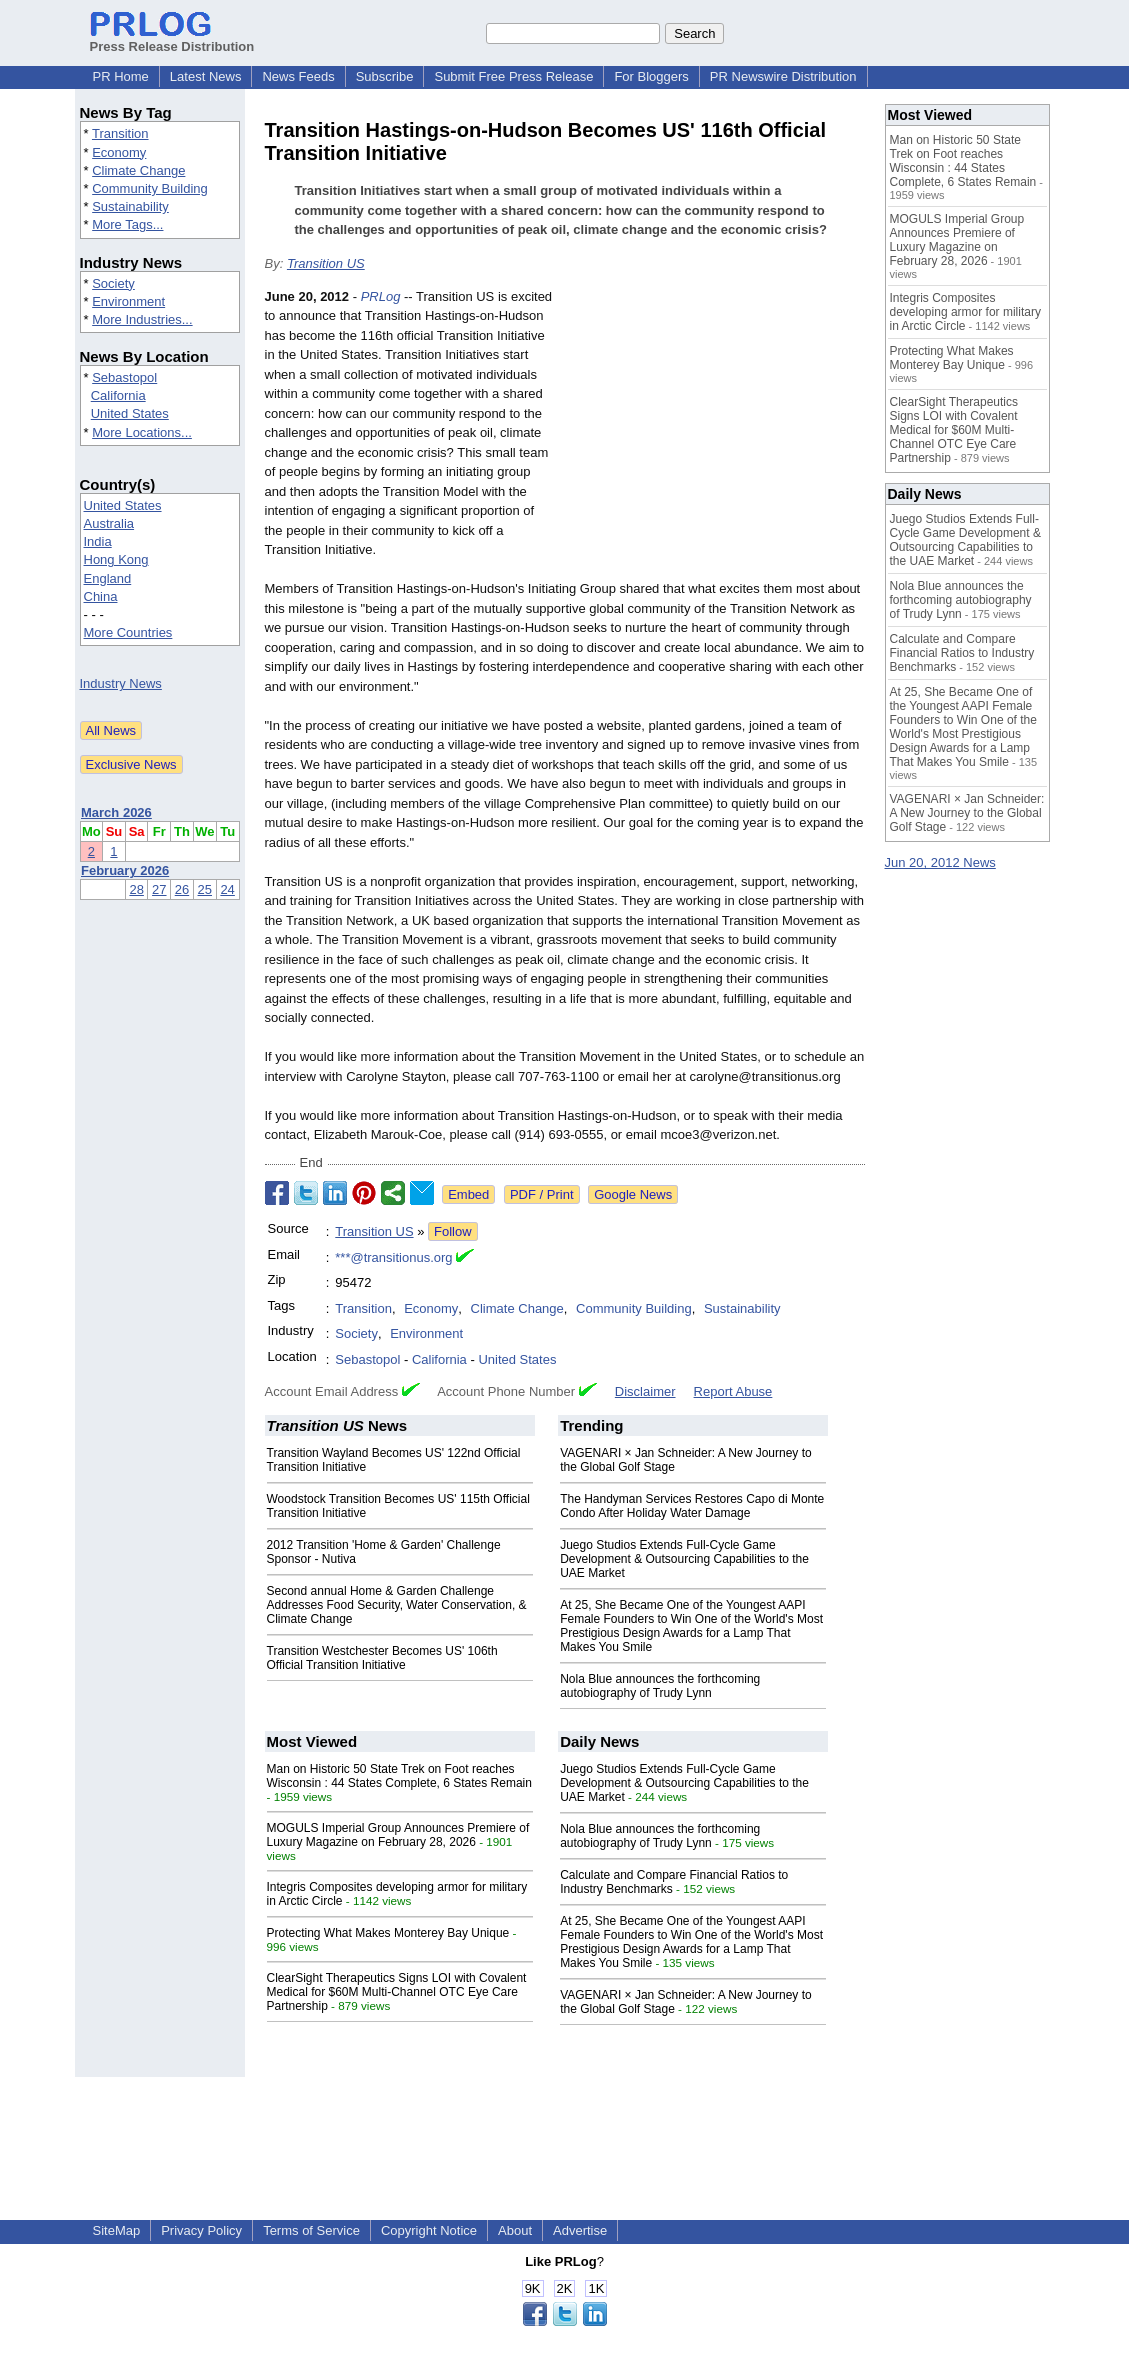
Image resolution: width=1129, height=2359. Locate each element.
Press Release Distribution (172, 39)
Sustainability (130, 206)
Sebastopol (124, 377)
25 (205, 889)
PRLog (381, 296)
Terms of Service (311, 2230)
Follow (453, 1231)
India (98, 541)
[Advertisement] (715, 434)
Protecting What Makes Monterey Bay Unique (388, 1933)
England (108, 578)
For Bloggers (651, 76)
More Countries (128, 632)
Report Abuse (733, 1391)
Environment (128, 301)
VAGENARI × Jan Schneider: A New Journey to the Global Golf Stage (967, 813)
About (515, 2230)
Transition (120, 133)
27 (159, 889)
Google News (633, 1194)
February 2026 (125, 870)
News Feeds (298, 76)
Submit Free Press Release (513, 76)
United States (130, 413)
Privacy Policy (201, 2230)
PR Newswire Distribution (783, 76)
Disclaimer (645, 1391)
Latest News (206, 76)
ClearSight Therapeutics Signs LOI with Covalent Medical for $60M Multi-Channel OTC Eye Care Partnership (397, 1992)
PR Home (121, 76)
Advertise (580, 2230)
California (118, 395)
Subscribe (385, 76)
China (101, 596)
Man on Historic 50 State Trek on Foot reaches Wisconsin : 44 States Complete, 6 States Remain (399, 1776)
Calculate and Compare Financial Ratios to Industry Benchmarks (962, 653)
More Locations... (142, 432)
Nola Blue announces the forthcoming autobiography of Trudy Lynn (660, 1686)
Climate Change (138, 170)
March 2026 (116, 812)
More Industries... (142, 319)
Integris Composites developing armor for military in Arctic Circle (965, 312)
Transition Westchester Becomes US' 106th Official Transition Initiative (382, 1658)
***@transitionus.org (393, 1257)
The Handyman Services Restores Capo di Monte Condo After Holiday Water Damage (692, 1506)
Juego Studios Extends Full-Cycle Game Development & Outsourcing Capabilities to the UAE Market (684, 1559)
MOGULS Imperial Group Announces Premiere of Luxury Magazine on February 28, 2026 (398, 1835)
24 (227, 889)
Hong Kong (116, 559)
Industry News (121, 683)
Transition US (326, 263)
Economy (119, 152)
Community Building (150, 188)
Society (113, 283)
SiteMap (117, 2230)
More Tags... (127, 224)
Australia (109, 523)
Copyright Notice (429, 2230)
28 (136, 889)
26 (182, 889)
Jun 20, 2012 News (940, 862)
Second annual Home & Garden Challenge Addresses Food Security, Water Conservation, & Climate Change (397, 1605)
